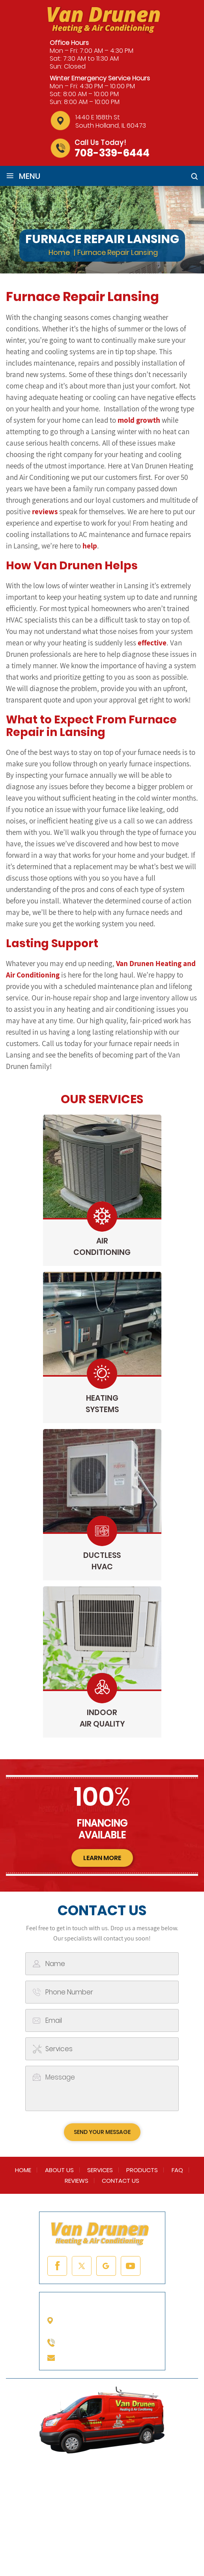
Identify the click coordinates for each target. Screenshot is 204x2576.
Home (23, 2170)
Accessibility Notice (114, 2545)
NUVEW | (30, 2535)
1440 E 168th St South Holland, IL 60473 (110, 121)
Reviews (76, 2180)
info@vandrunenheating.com (111, 2357)
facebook (57, 2266)
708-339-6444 (112, 153)
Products (142, 2170)
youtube (130, 2266)
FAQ (177, 2170)
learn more (102, 1857)
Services (100, 2170)
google (106, 2266)
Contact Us (120, 2180)
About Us (59, 2170)
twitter (82, 2266)
